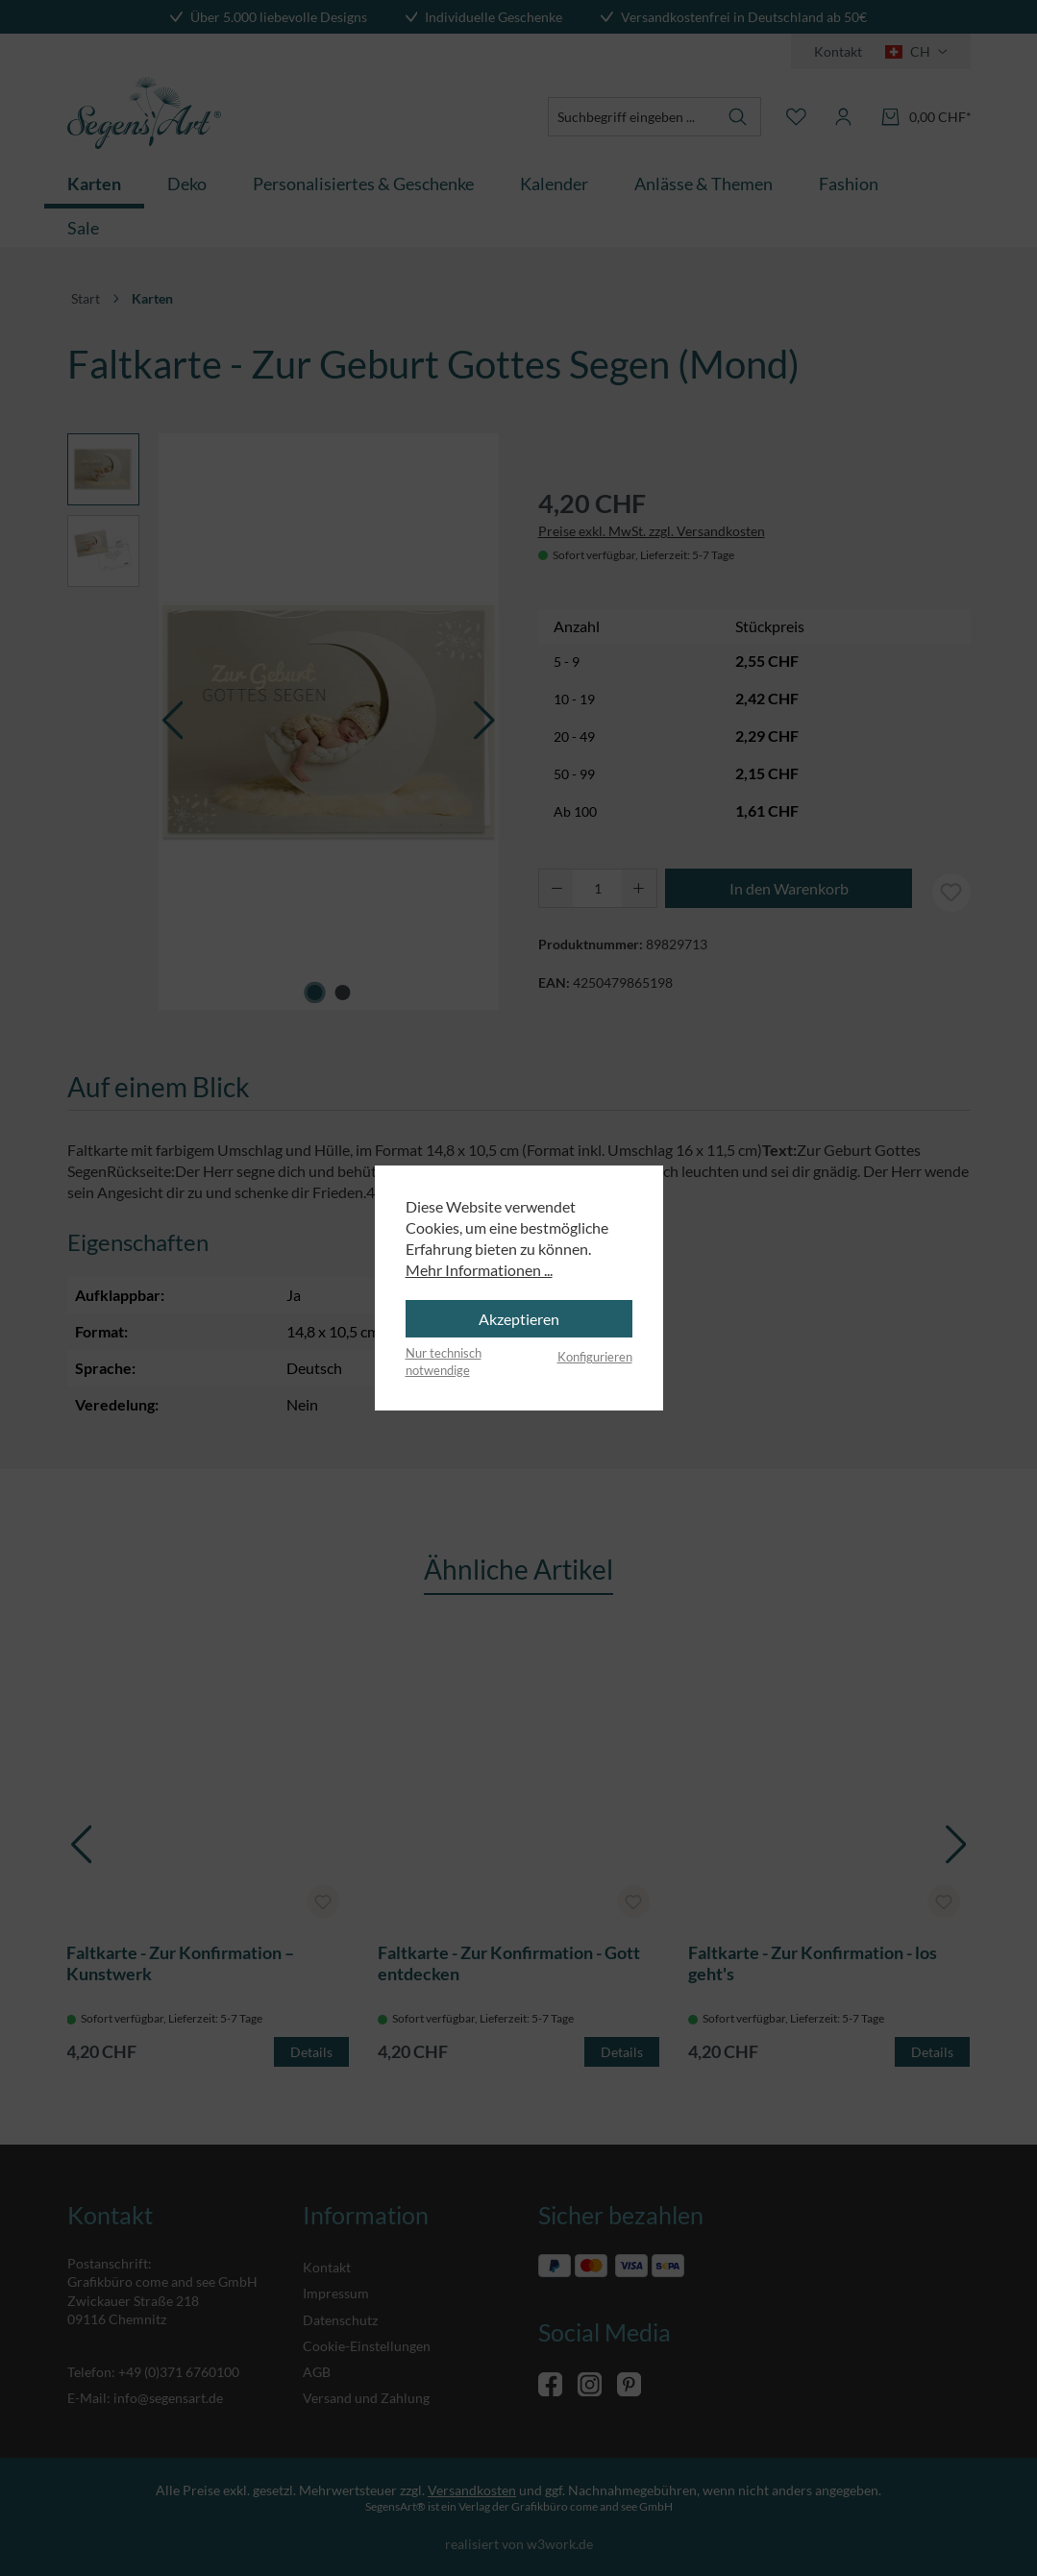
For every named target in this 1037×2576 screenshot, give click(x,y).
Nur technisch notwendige (443, 1361)
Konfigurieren (594, 1356)
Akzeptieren (519, 1319)
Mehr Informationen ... (479, 1270)
